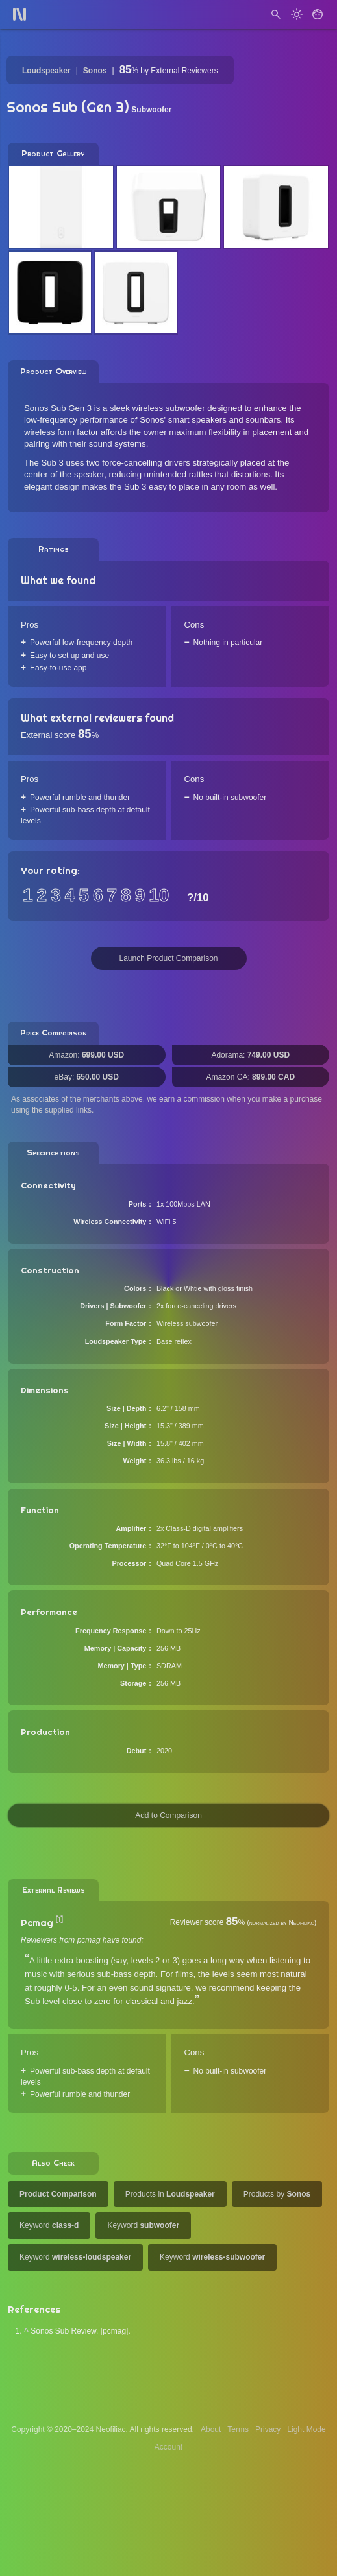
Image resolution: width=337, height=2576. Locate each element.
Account (168, 2447)
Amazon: (86, 1054)
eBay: (87, 1076)
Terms (238, 2429)
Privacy (268, 2429)
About (211, 2429)
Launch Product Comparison (168, 958)
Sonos (95, 70)
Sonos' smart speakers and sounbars (210, 420)
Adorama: (250, 1054)
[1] (59, 1920)
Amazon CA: (250, 1076)
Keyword (49, 2225)
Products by (276, 2194)
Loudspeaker (46, 70)
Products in (170, 2194)
